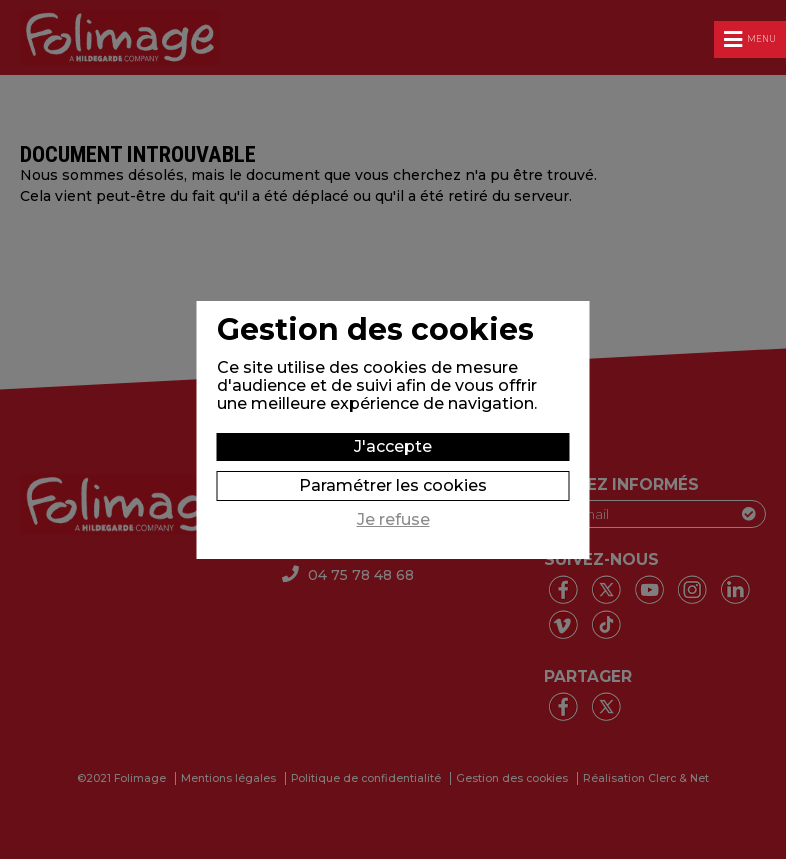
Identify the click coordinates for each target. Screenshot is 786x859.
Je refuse (393, 520)
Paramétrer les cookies (393, 485)
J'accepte (393, 446)
